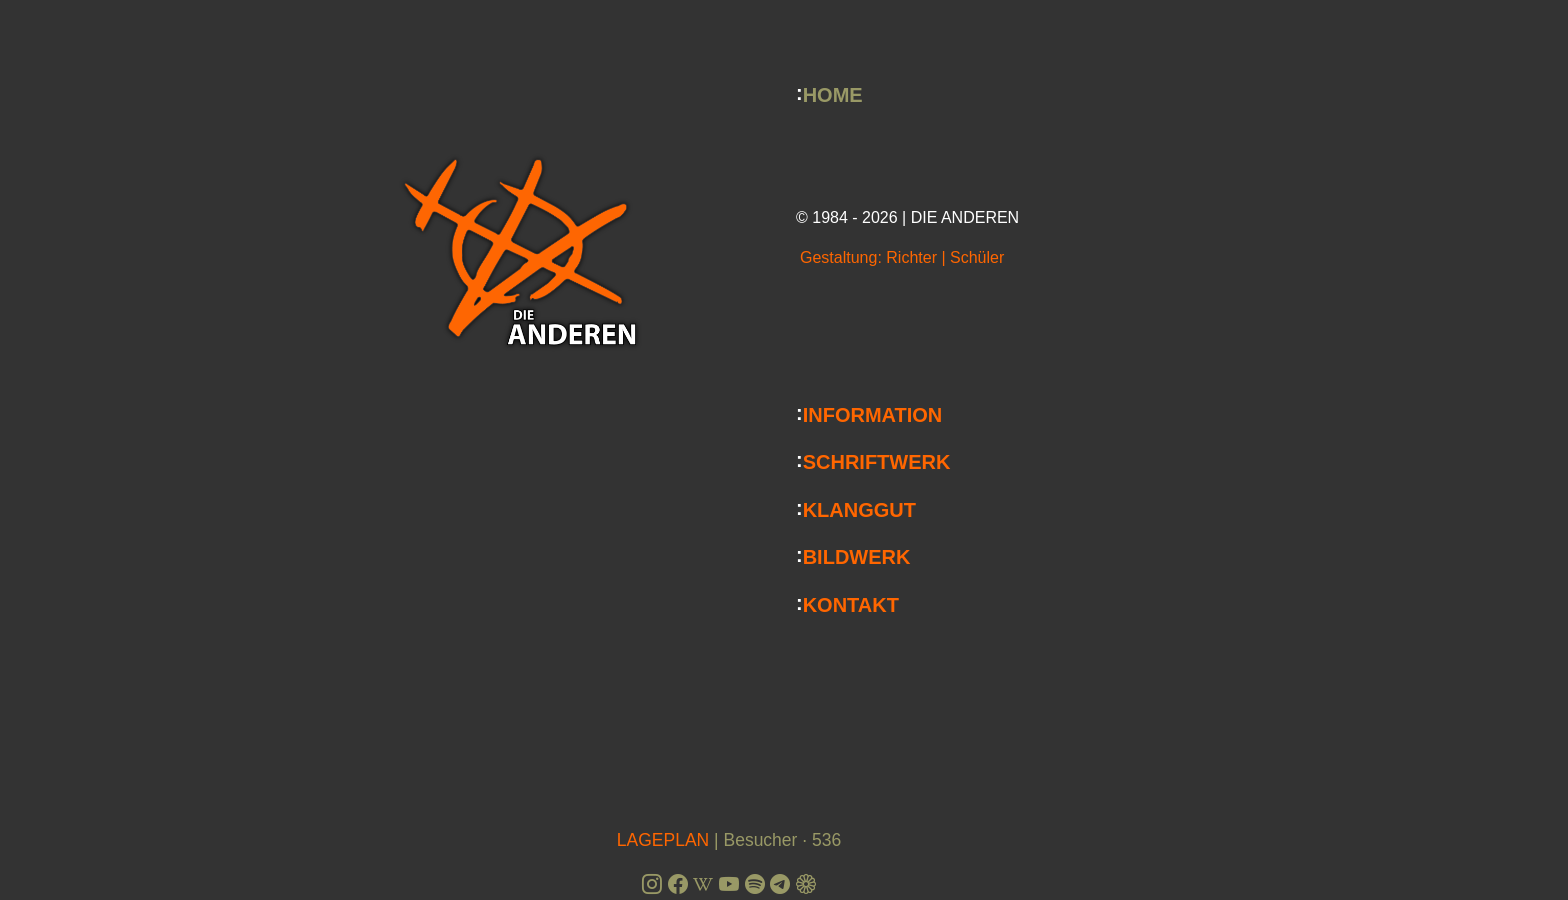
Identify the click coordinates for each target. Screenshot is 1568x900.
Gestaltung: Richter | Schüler (902, 257)
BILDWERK (857, 557)
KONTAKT (851, 604)
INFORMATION (873, 414)
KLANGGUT (859, 509)
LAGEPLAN (663, 840)
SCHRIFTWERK (877, 462)
